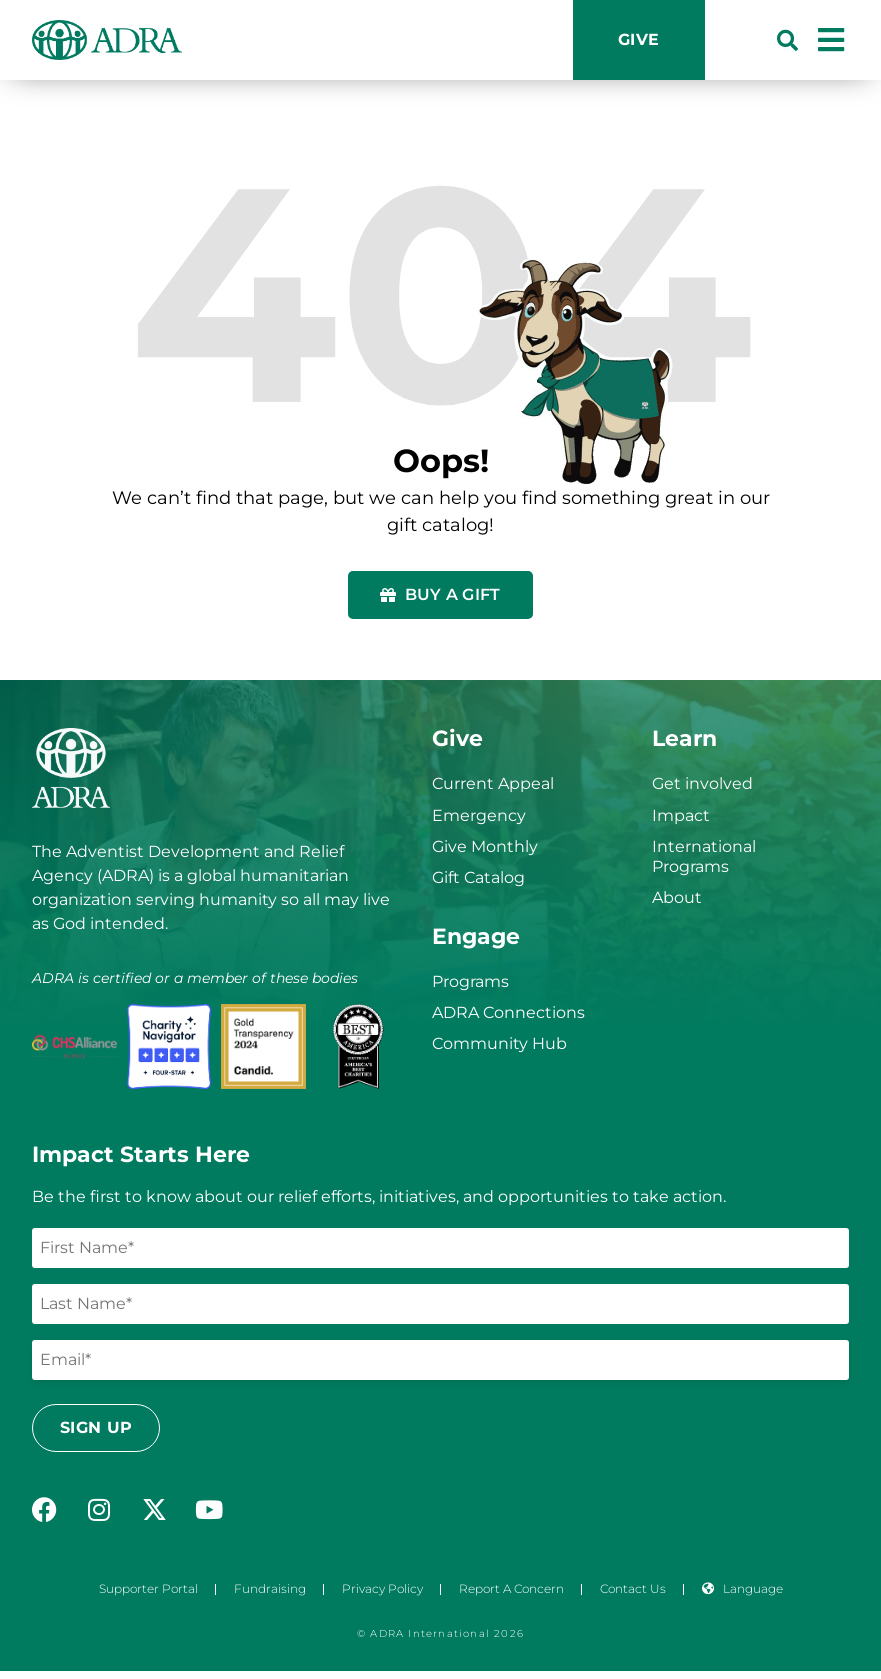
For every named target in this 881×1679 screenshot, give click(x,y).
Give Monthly (485, 846)
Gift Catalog (478, 877)
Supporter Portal (148, 1588)
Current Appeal (493, 783)
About (677, 897)
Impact (681, 815)
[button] (787, 40)
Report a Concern (511, 1588)
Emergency (479, 815)
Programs (470, 981)
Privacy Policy (382, 1588)
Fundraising (270, 1588)
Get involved (702, 783)
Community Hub (499, 1043)
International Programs (704, 856)
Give (639, 39)
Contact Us (633, 1588)
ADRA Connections (508, 1012)
